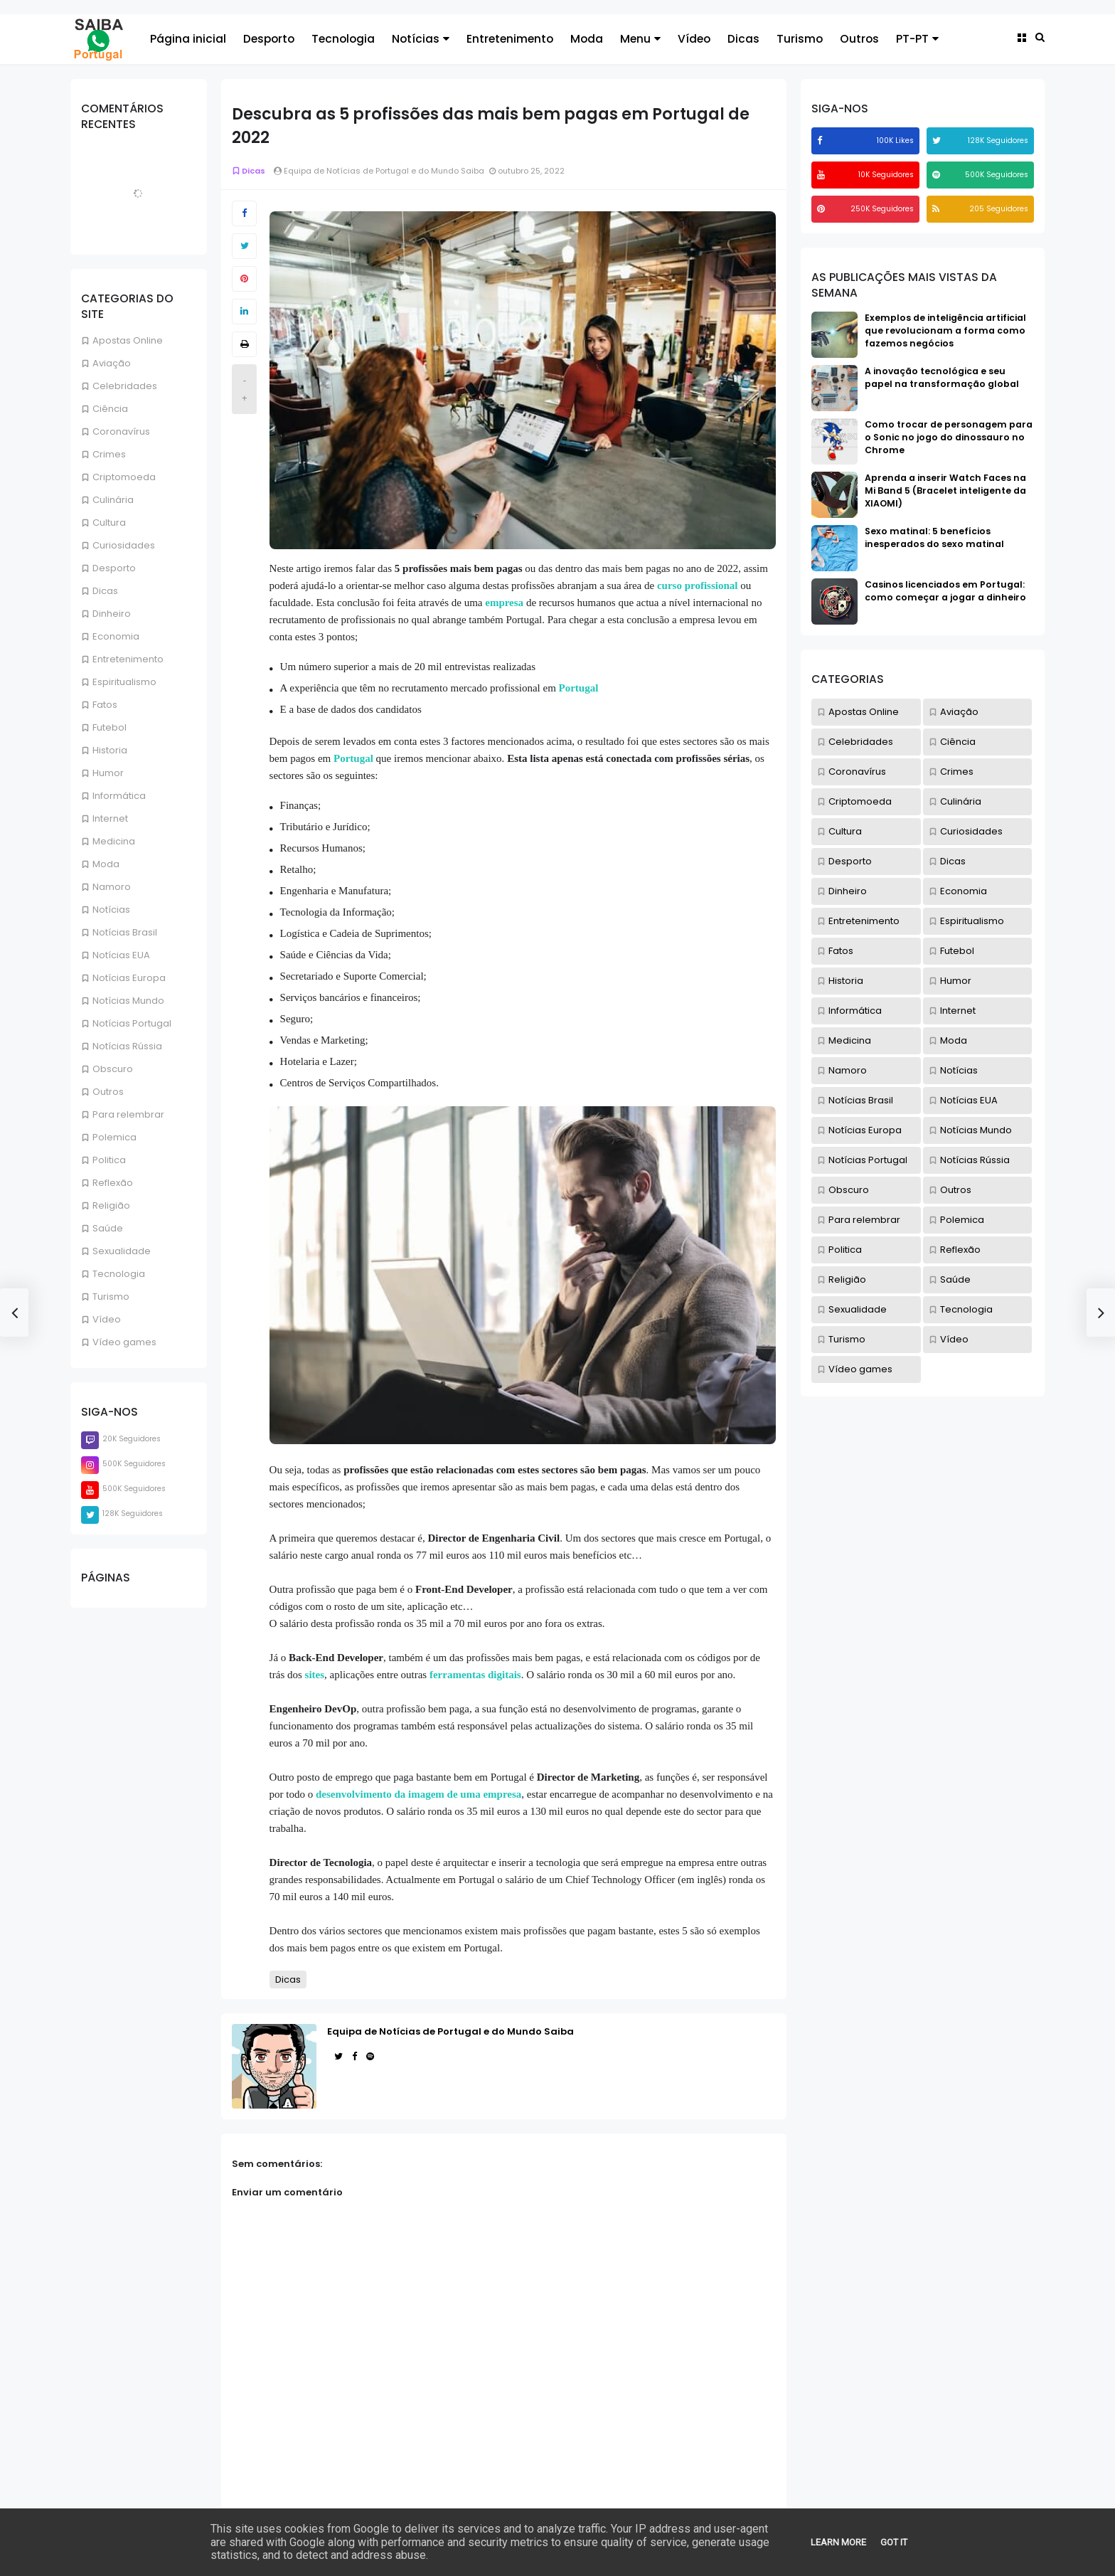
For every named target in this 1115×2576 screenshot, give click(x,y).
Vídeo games (124, 1342)
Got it (893, 2542)
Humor (108, 773)
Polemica (114, 1137)
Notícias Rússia (127, 1046)
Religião (111, 1205)
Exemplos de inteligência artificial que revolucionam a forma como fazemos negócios (945, 330)
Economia (115, 636)
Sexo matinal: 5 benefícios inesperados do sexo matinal (934, 537)
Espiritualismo (124, 682)
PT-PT (917, 38)
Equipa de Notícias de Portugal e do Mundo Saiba (450, 2031)
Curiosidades (123, 545)
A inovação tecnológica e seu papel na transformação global (942, 377)
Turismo (800, 38)
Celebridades (124, 386)
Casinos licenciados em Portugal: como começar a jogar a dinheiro (945, 590)
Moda (586, 38)
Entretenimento (509, 38)
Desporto (268, 38)
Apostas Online (127, 340)
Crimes (109, 454)
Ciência (110, 408)
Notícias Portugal (131, 1023)
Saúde (107, 1228)
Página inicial (188, 38)
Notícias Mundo (128, 1000)
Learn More (838, 2542)
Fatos (104, 704)
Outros (859, 38)
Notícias (420, 38)
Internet (110, 818)
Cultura (109, 522)
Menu (640, 38)
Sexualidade (121, 1251)
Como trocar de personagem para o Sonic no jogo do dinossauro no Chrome (949, 437)
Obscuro (112, 1069)
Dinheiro (111, 613)
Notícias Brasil (124, 932)
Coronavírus (121, 431)
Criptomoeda (124, 477)
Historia (109, 750)
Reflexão (112, 1182)
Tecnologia (343, 38)
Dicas (743, 38)
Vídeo (694, 38)
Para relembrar (128, 1114)
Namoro (111, 887)
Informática (119, 795)
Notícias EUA (121, 955)
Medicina (113, 841)
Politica (109, 1160)
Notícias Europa (129, 978)
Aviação (111, 363)
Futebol (109, 727)
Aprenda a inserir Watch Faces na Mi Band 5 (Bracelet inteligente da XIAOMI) (945, 490)
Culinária (113, 500)
